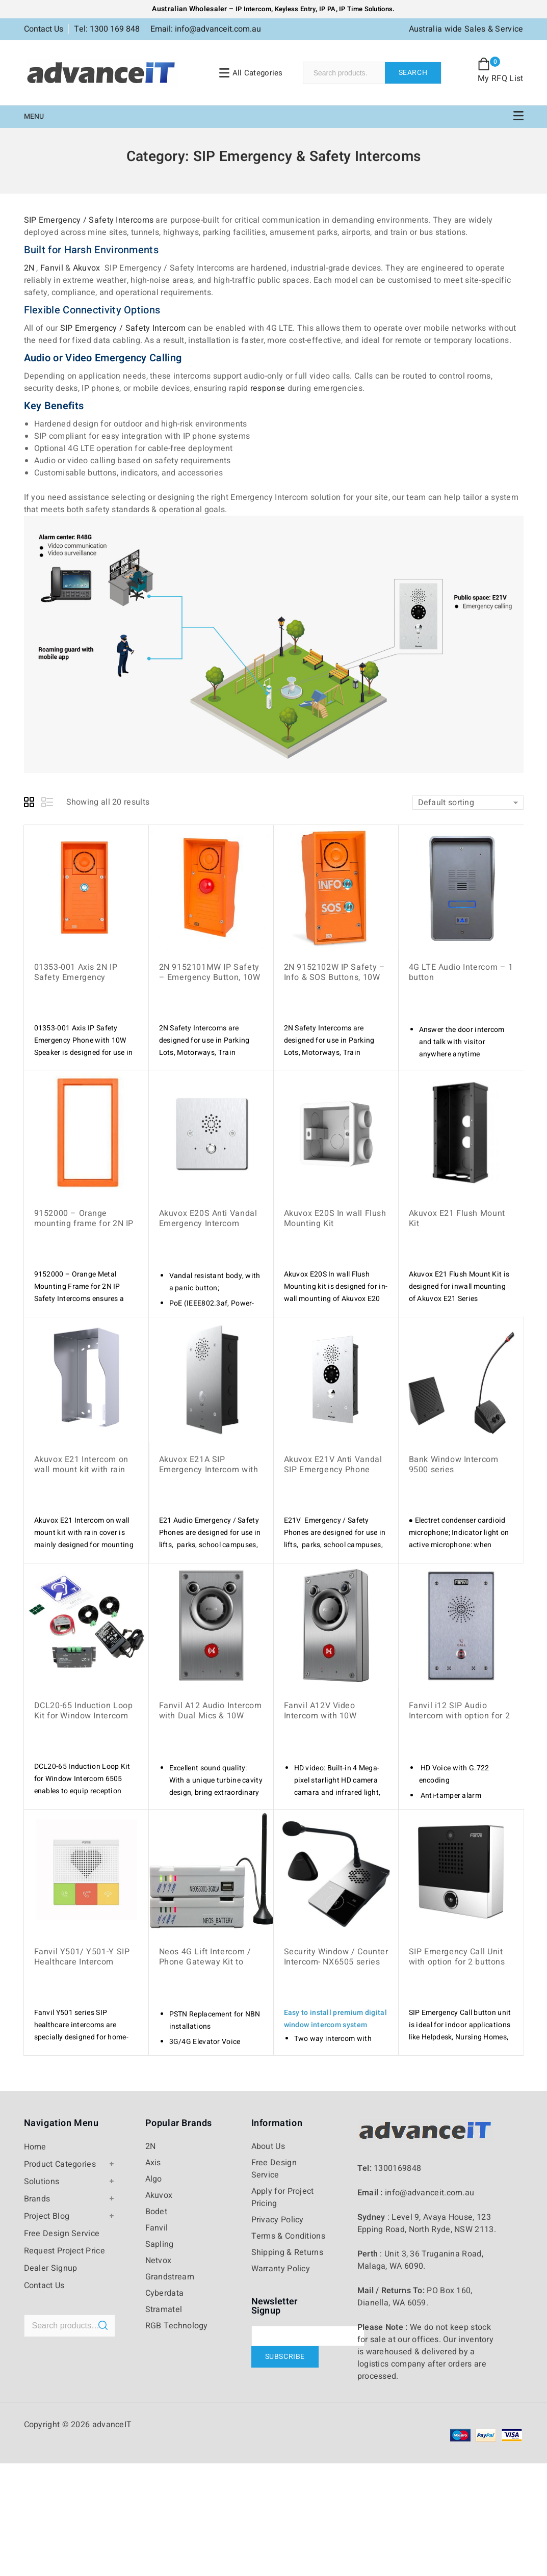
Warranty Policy (280, 2269)
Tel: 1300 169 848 (107, 29)
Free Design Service (62, 2233)
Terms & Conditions (288, 2236)
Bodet (156, 2212)
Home (35, 2147)
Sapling (159, 2244)
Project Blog (47, 2216)
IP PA (327, 9)
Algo (153, 2179)
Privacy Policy (277, 2220)
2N (29, 268)
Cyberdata (164, 2293)
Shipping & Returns (287, 2252)
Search (413, 72)
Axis (153, 2163)
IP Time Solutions (366, 9)
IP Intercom (253, 9)
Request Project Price (64, 2251)
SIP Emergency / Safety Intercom (123, 328)
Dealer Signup (50, 2268)
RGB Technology (176, 2326)
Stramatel (164, 2309)
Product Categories (60, 2164)
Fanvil (51, 268)
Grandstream (169, 2277)
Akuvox (86, 268)
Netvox (158, 2260)
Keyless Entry (294, 9)
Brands (37, 2199)
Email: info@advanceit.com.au (205, 29)
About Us (268, 2146)
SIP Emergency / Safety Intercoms (89, 220)
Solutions (42, 2181)
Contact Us (43, 29)
